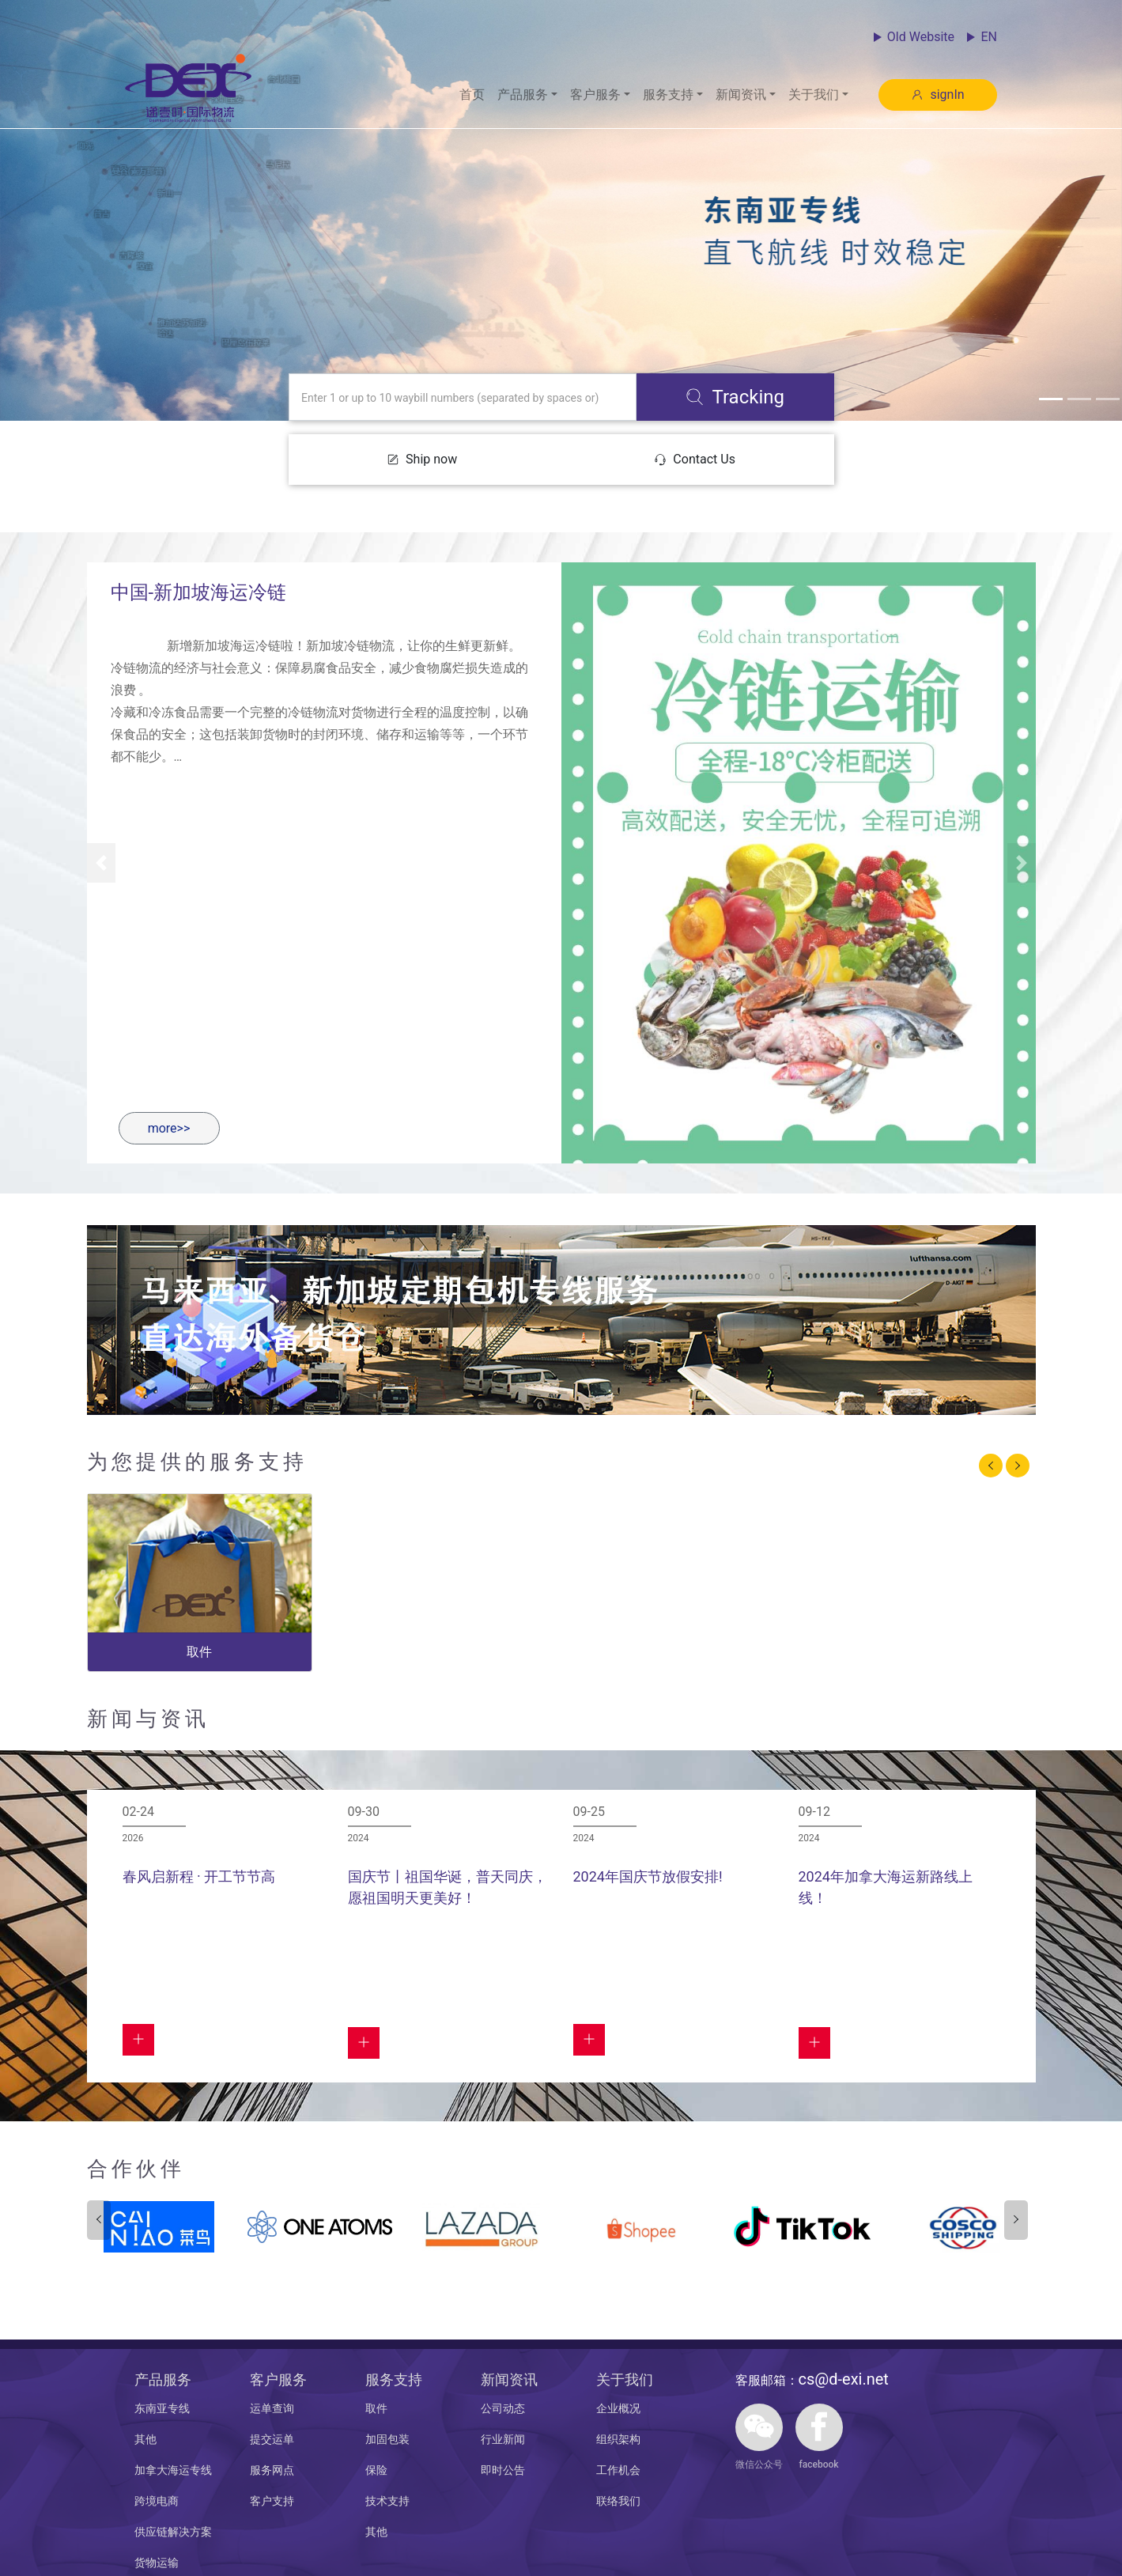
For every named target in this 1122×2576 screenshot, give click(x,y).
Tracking (735, 397)
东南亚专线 (162, 2408)
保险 (376, 2470)
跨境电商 (156, 2501)
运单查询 (272, 2408)
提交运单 (272, 2439)
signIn (937, 94)
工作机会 (618, 2470)
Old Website (920, 36)
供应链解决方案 (173, 2531)
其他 (145, 2439)
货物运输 (156, 2562)
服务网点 (272, 2470)
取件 (376, 2408)
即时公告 (503, 2470)
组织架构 (618, 2439)
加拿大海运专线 (173, 2470)
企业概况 (618, 2408)
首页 (472, 94)
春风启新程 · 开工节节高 (199, 1876)
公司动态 (503, 2408)
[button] (527, 95)
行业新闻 (503, 2439)
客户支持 (272, 2501)
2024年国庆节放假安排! (648, 1876)
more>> (169, 1128)
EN (988, 36)
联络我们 (618, 2501)
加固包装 (387, 2439)
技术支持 (387, 2501)
